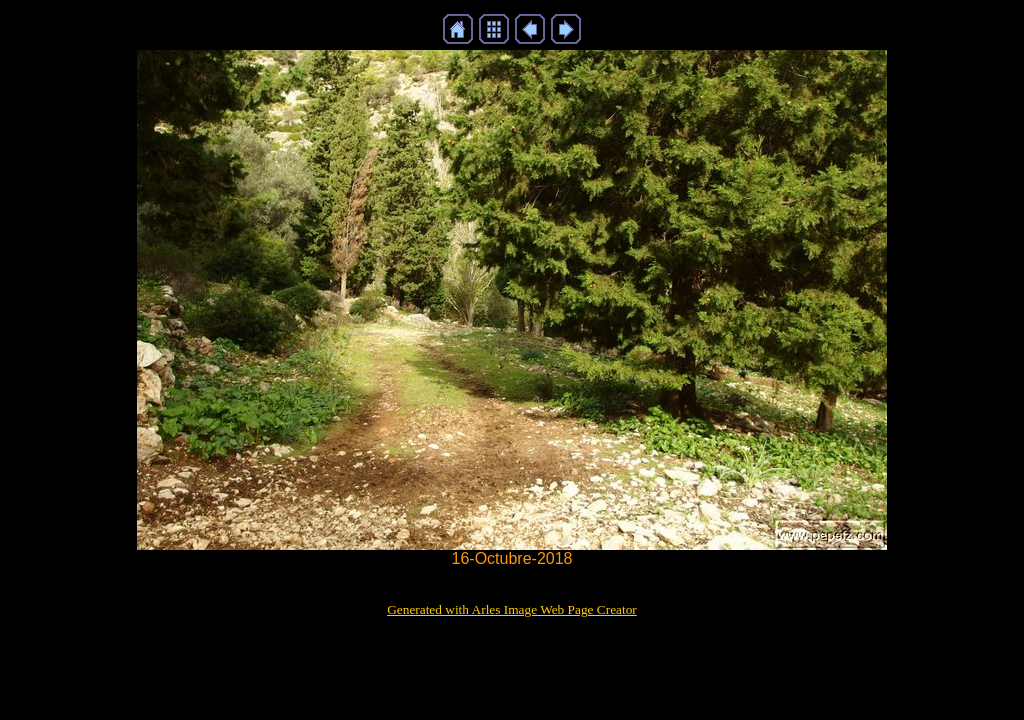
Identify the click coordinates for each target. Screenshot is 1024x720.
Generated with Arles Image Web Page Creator (512, 609)
